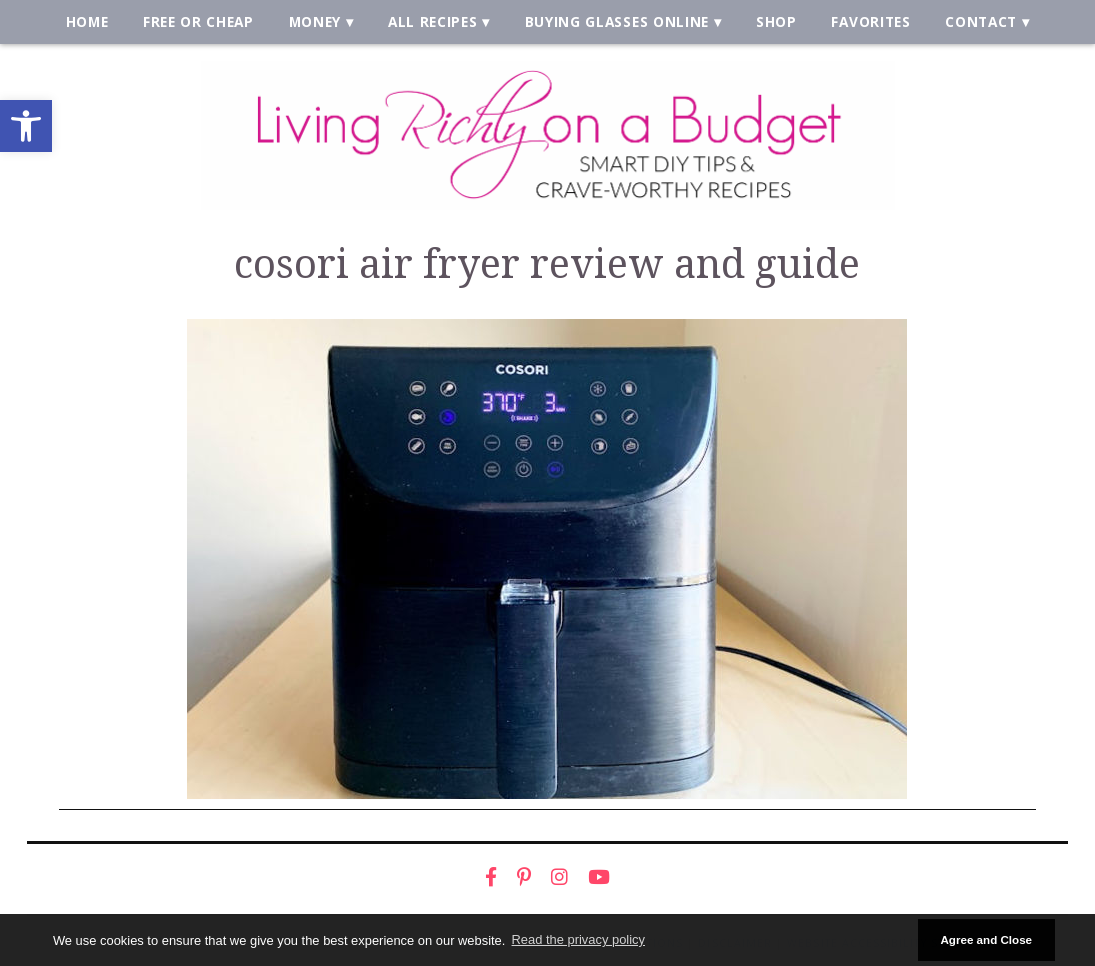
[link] (26, 126)
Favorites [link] (870, 21)
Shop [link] (776, 21)
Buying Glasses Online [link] (617, 21)
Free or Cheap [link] (198, 21)
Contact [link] (981, 21)
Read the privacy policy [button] (578, 939)
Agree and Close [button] (986, 939)
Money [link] (315, 21)
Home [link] (87, 21)
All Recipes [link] (433, 21)
